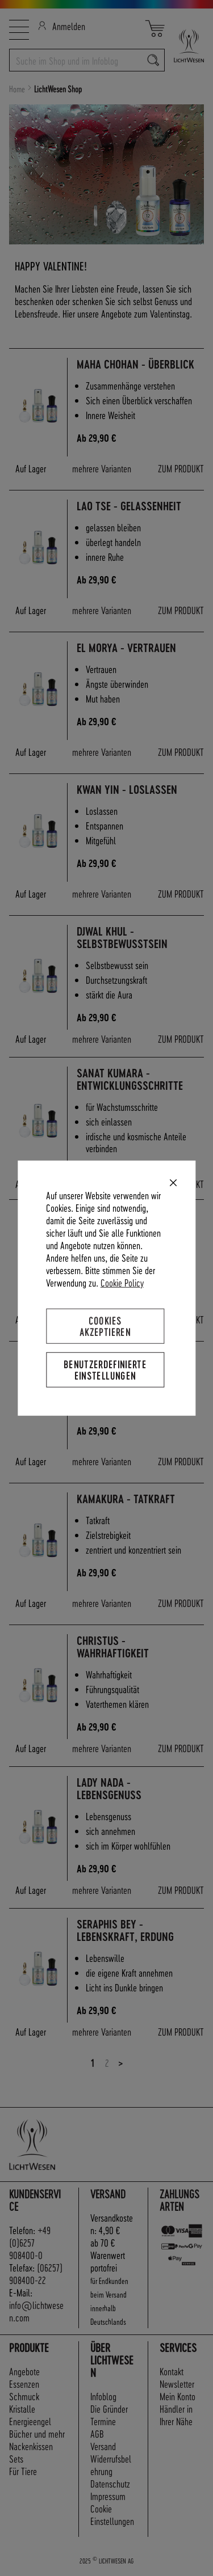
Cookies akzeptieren (105, 1325)
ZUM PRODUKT (181, 468)
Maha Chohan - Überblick (135, 364)
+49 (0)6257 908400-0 (30, 2242)
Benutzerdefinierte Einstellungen (105, 1369)
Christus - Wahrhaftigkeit (113, 1647)
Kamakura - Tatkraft (126, 1498)
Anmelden (61, 26)
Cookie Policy (122, 1282)
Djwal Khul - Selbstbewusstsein (122, 937)
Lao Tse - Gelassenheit (129, 506)
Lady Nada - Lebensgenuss (109, 1788)
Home (18, 89)
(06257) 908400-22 (35, 2273)
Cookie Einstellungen (112, 2514)
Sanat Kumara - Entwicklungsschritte (130, 1079)
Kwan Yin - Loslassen (127, 789)
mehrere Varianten (101, 468)
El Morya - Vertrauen (126, 647)
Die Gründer (109, 2408)
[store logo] (184, 45)
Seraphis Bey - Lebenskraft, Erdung (125, 1930)
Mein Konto (177, 2396)
